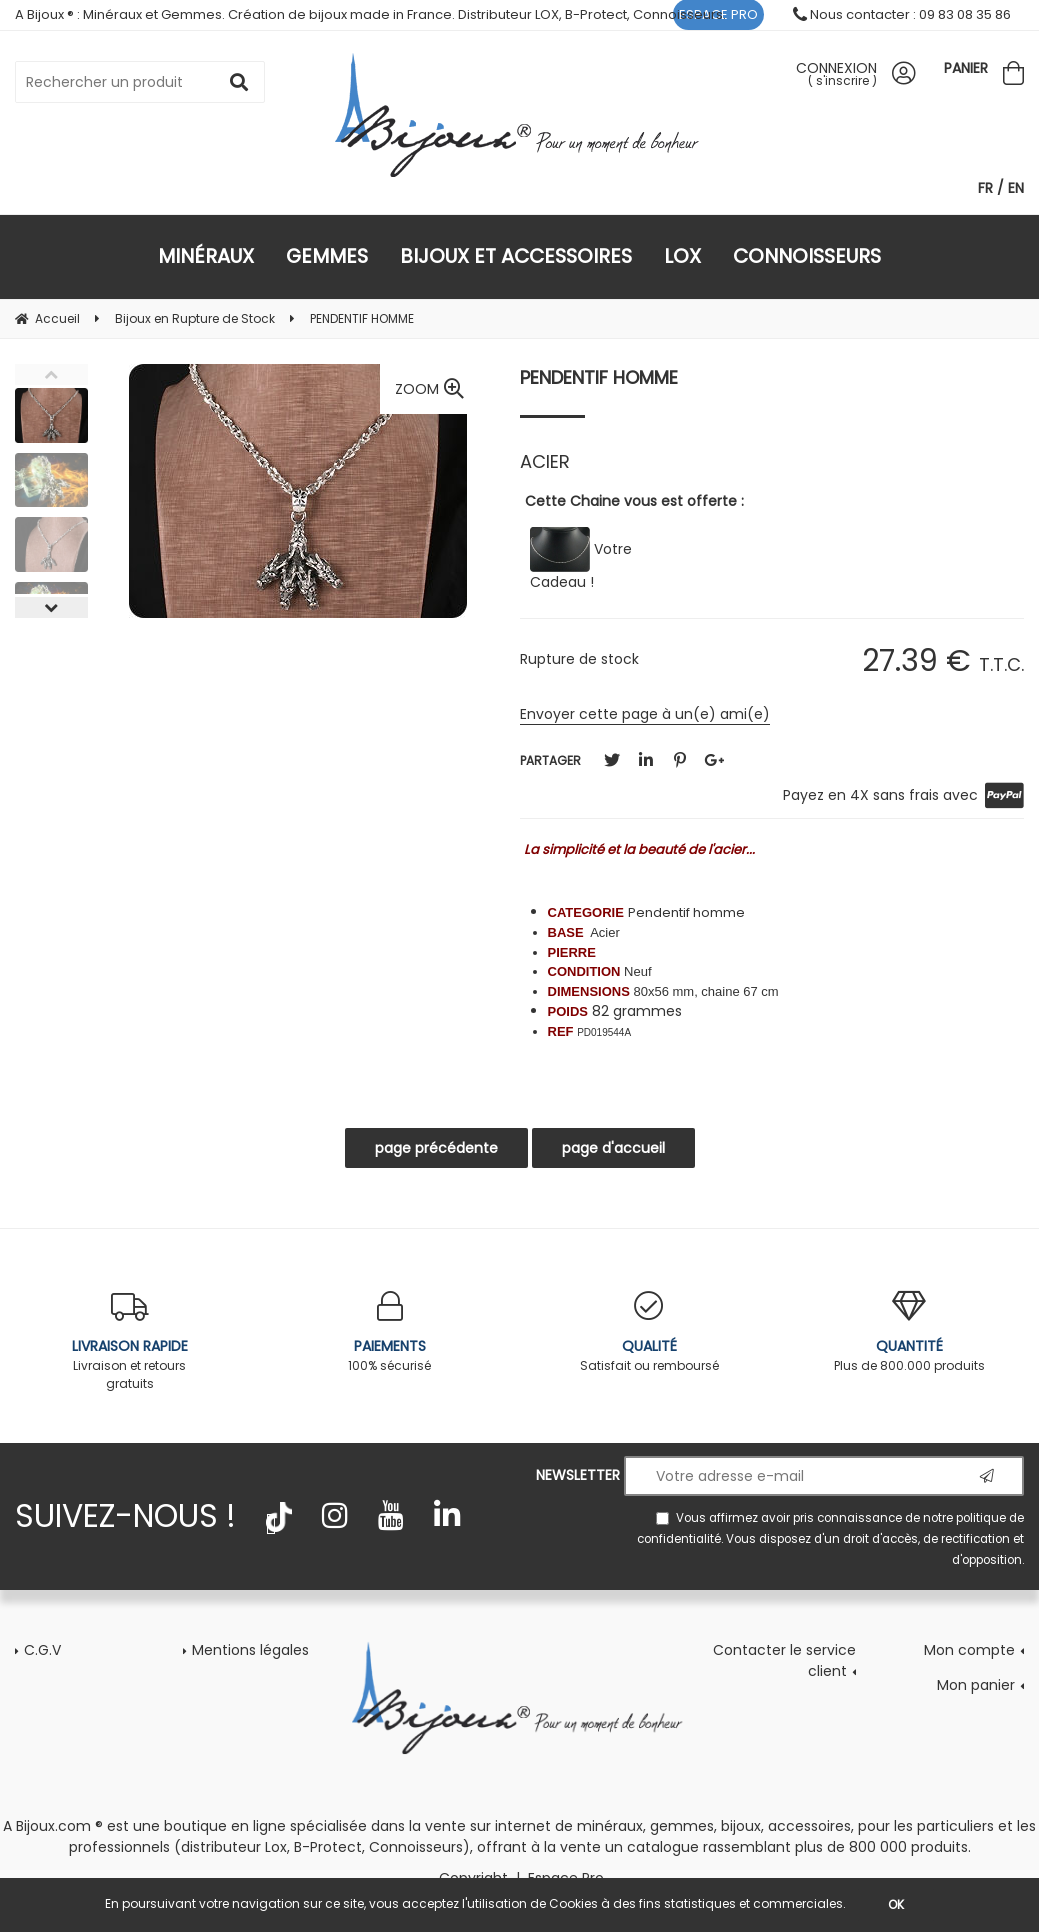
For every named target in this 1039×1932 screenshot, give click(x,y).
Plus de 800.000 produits (909, 1332)
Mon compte (969, 1650)
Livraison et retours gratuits (130, 1341)
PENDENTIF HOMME (599, 377)
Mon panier (976, 1685)
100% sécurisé (390, 1332)
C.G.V (42, 1650)
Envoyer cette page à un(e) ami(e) (645, 714)
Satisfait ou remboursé (650, 1332)
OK (896, 1904)
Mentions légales (250, 1650)
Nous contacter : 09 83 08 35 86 (902, 14)
